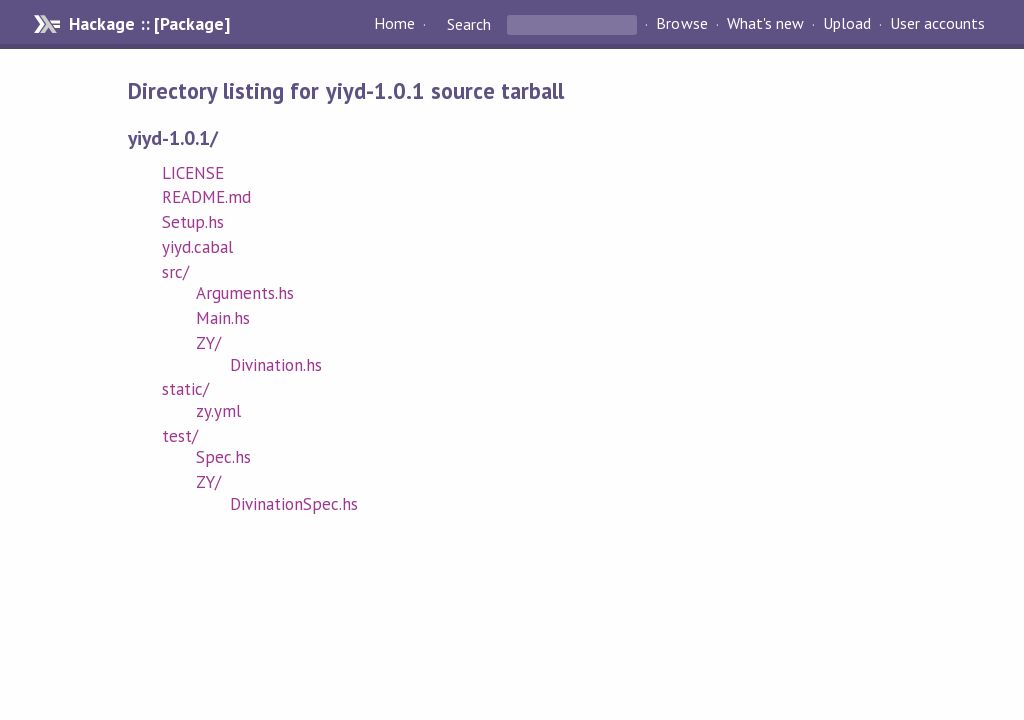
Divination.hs (276, 365)
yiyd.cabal (197, 247)
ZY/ (208, 343)
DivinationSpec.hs (294, 504)
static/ (185, 389)
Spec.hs (223, 457)
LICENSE (193, 173)
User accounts (937, 24)
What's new (765, 24)
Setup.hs (193, 222)
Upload (847, 24)
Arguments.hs (245, 293)
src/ (175, 272)
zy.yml (218, 411)
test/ (180, 436)
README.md (206, 197)
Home (394, 24)
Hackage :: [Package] (149, 24)
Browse (681, 24)
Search (469, 24)
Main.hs (223, 318)
